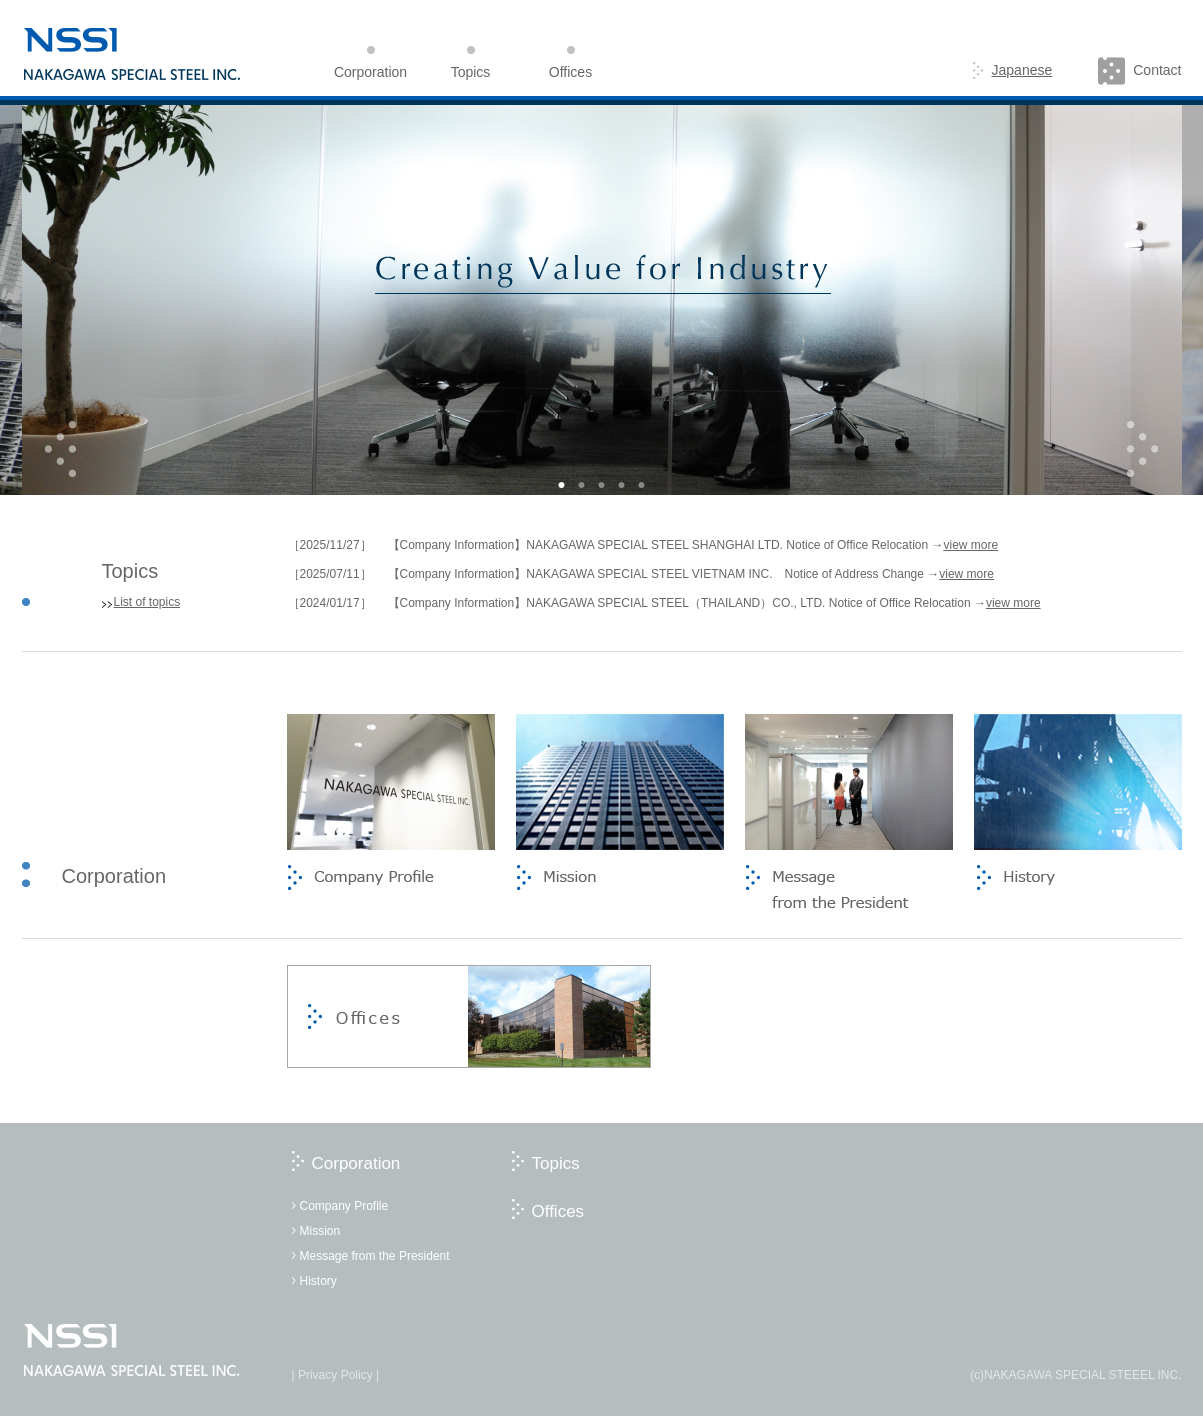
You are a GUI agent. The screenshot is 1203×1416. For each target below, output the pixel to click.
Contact (1139, 70)
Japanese (1012, 70)
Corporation (356, 1163)
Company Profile (344, 1206)
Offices (558, 1211)
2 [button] (582, 485)
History (318, 1281)
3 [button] (602, 485)
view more (970, 545)
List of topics (147, 602)
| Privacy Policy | (336, 1375)
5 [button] (642, 485)
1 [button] (562, 485)
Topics (556, 1163)
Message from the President (375, 1256)
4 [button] (622, 485)
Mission (320, 1231)
